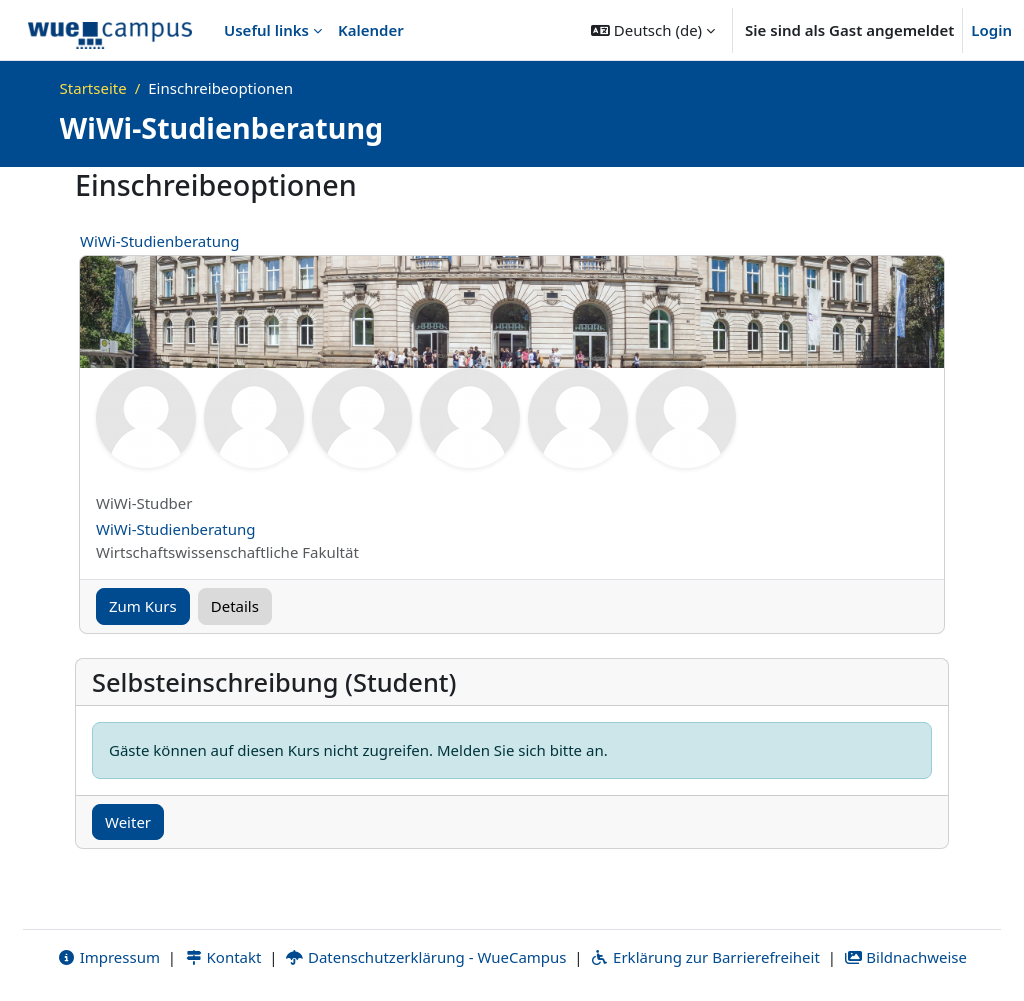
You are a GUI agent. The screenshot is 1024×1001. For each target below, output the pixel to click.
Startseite (93, 88)
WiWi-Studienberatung (159, 241)
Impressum (108, 958)
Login (991, 30)
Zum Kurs (143, 606)
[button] (653, 30)
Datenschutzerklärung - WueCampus (425, 958)
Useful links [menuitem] (266, 30)
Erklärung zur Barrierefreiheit (704, 958)
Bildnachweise (905, 958)
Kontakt (223, 958)
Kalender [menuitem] (371, 30)
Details (235, 606)
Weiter (128, 822)
